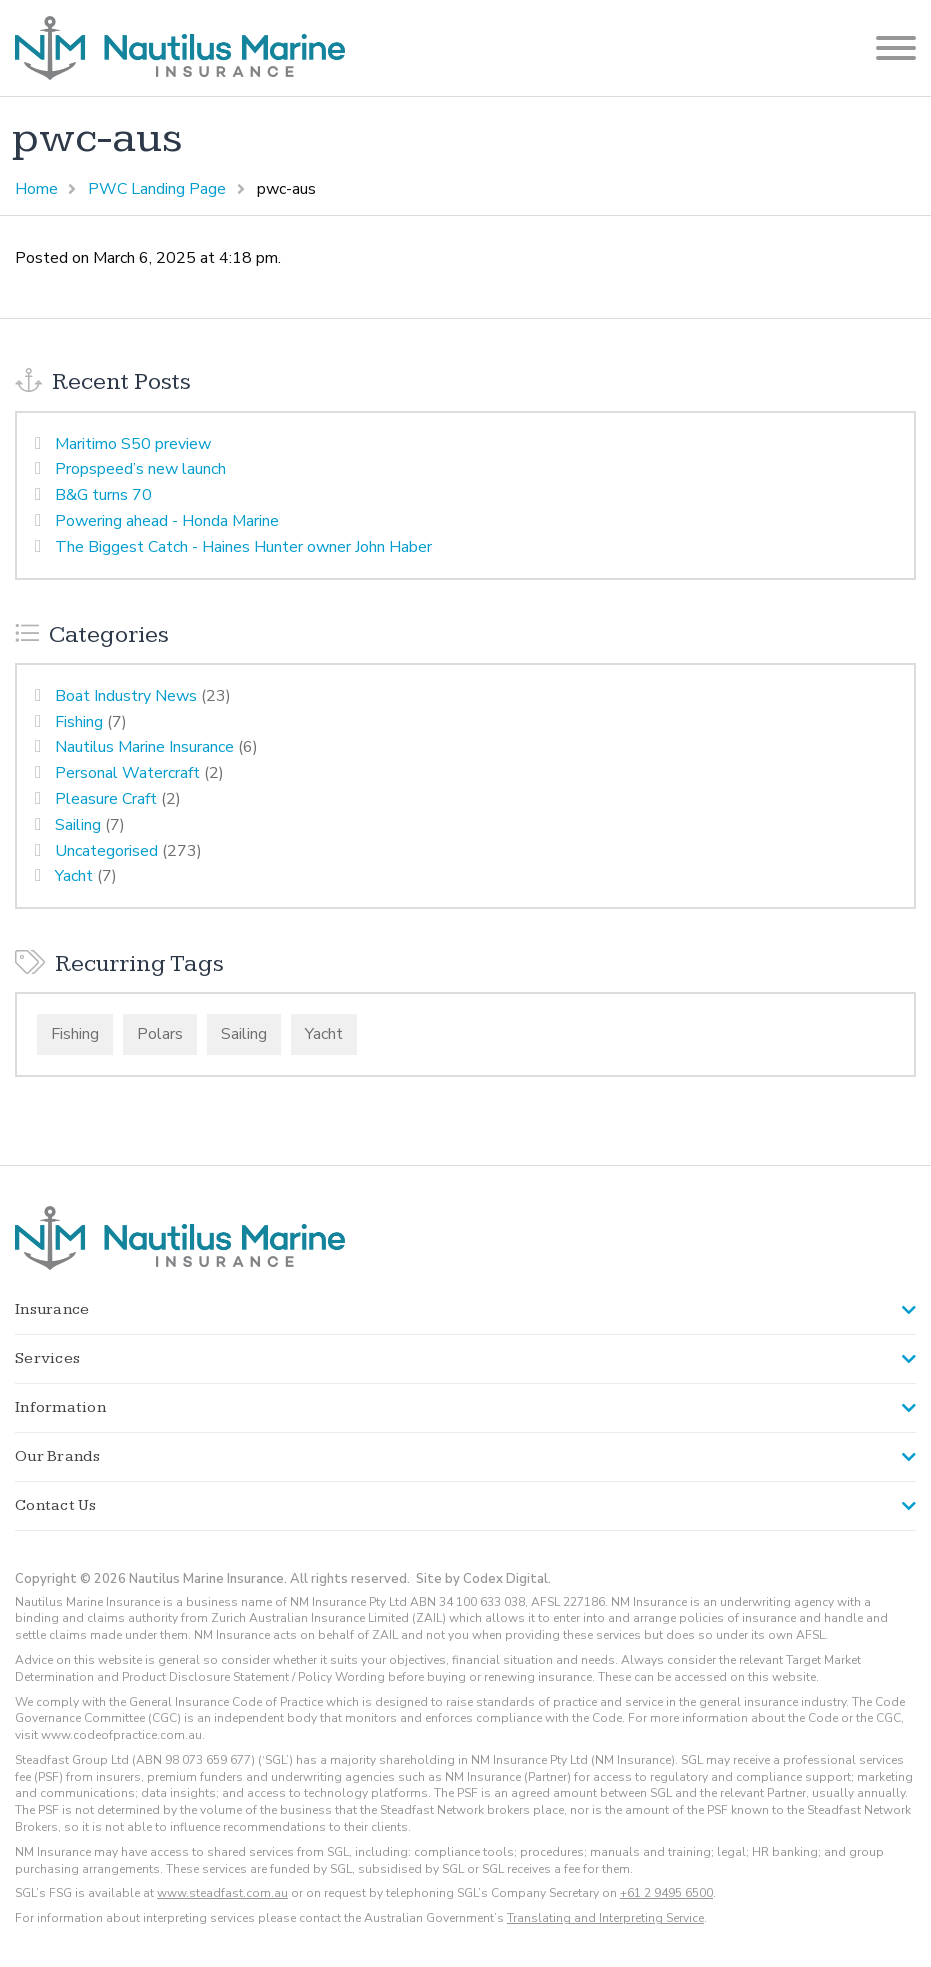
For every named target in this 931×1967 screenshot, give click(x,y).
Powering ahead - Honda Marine (167, 521)
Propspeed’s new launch (140, 469)
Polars (160, 1034)
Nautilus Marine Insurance (144, 747)
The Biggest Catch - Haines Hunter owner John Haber (243, 547)
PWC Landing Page (157, 189)
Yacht (74, 876)
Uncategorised (106, 851)
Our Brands (58, 1456)
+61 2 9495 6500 (666, 1893)
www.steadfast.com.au (222, 1893)
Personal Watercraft (127, 773)
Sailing (78, 825)
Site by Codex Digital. (483, 1579)
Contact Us (56, 1505)
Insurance (52, 1309)
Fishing (79, 722)
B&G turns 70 (103, 495)
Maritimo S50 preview (133, 444)
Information (60, 1407)
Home (36, 189)
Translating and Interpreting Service (605, 1918)
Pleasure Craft (106, 799)
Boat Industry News (126, 696)
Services (47, 1358)
